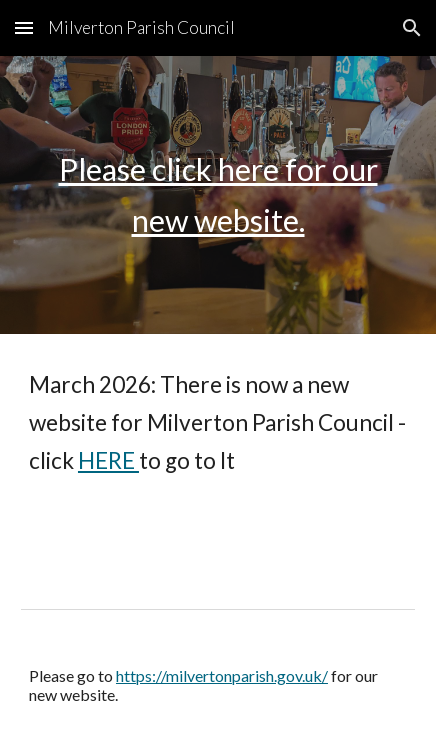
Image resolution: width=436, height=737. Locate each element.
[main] (218, 195)
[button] (24, 27)
